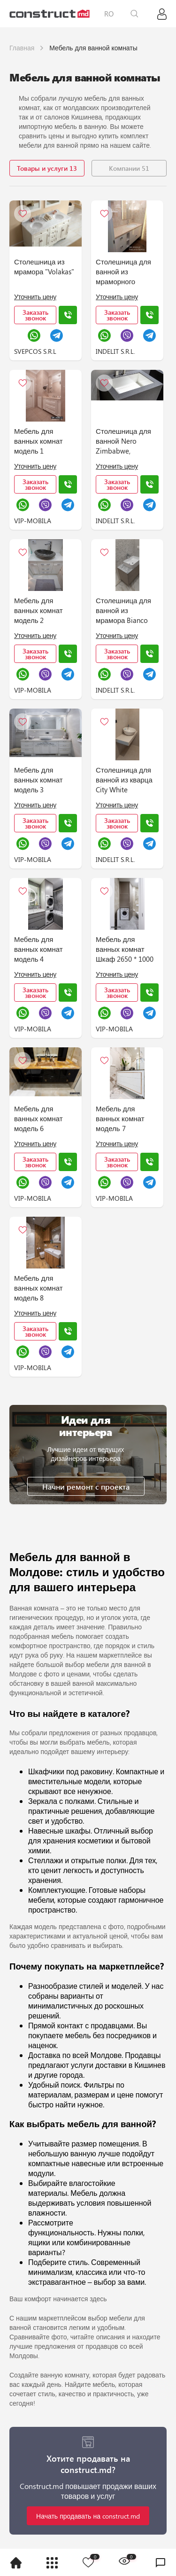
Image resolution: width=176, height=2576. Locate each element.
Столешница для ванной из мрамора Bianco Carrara (123, 611)
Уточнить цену (35, 296)
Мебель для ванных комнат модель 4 (38, 949)
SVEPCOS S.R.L (35, 351)
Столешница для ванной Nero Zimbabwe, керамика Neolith (124, 441)
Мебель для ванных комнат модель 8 (38, 1287)
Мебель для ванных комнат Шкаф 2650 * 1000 (124, 949)
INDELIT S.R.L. (115, 351)
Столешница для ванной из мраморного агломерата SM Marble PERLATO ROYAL (123, 272)
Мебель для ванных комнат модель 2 (38, 610)
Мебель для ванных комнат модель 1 (38, 440)
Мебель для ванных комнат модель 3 (38, 779)
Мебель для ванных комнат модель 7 (120, 1118)
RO (109, 13)
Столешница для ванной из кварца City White (124, 779)
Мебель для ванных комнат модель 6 (38, 1118)
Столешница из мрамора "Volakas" (44, 266)
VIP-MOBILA (32, 520)
